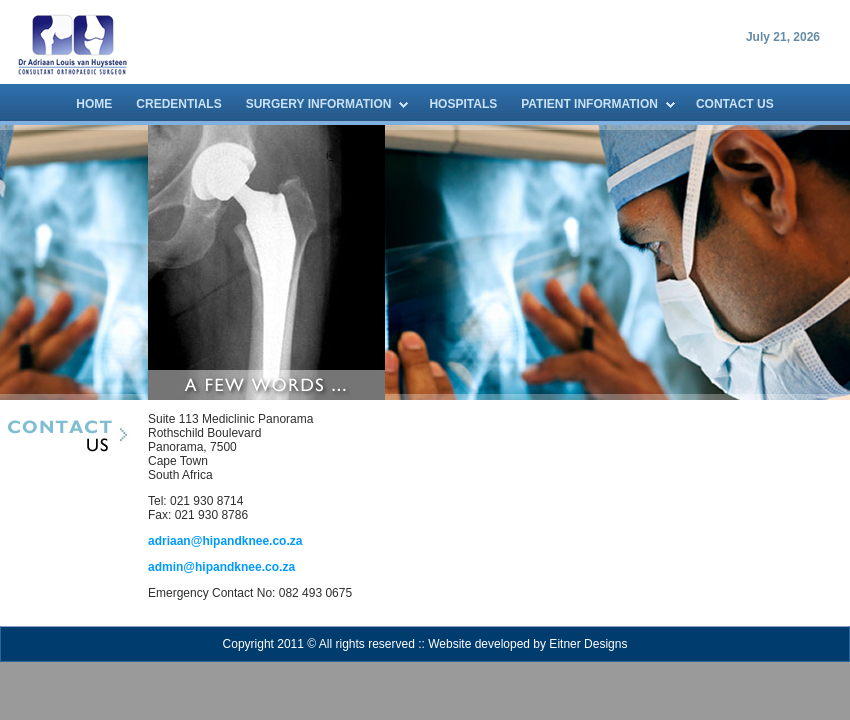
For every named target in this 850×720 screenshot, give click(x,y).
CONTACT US (735, 104)
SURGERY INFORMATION (319, 104)
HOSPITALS (463, 104)
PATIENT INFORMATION (589, 104)
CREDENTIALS (178, 104)
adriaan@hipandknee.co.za (225, 541)
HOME (94, 104)
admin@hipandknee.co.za (221, 567)
